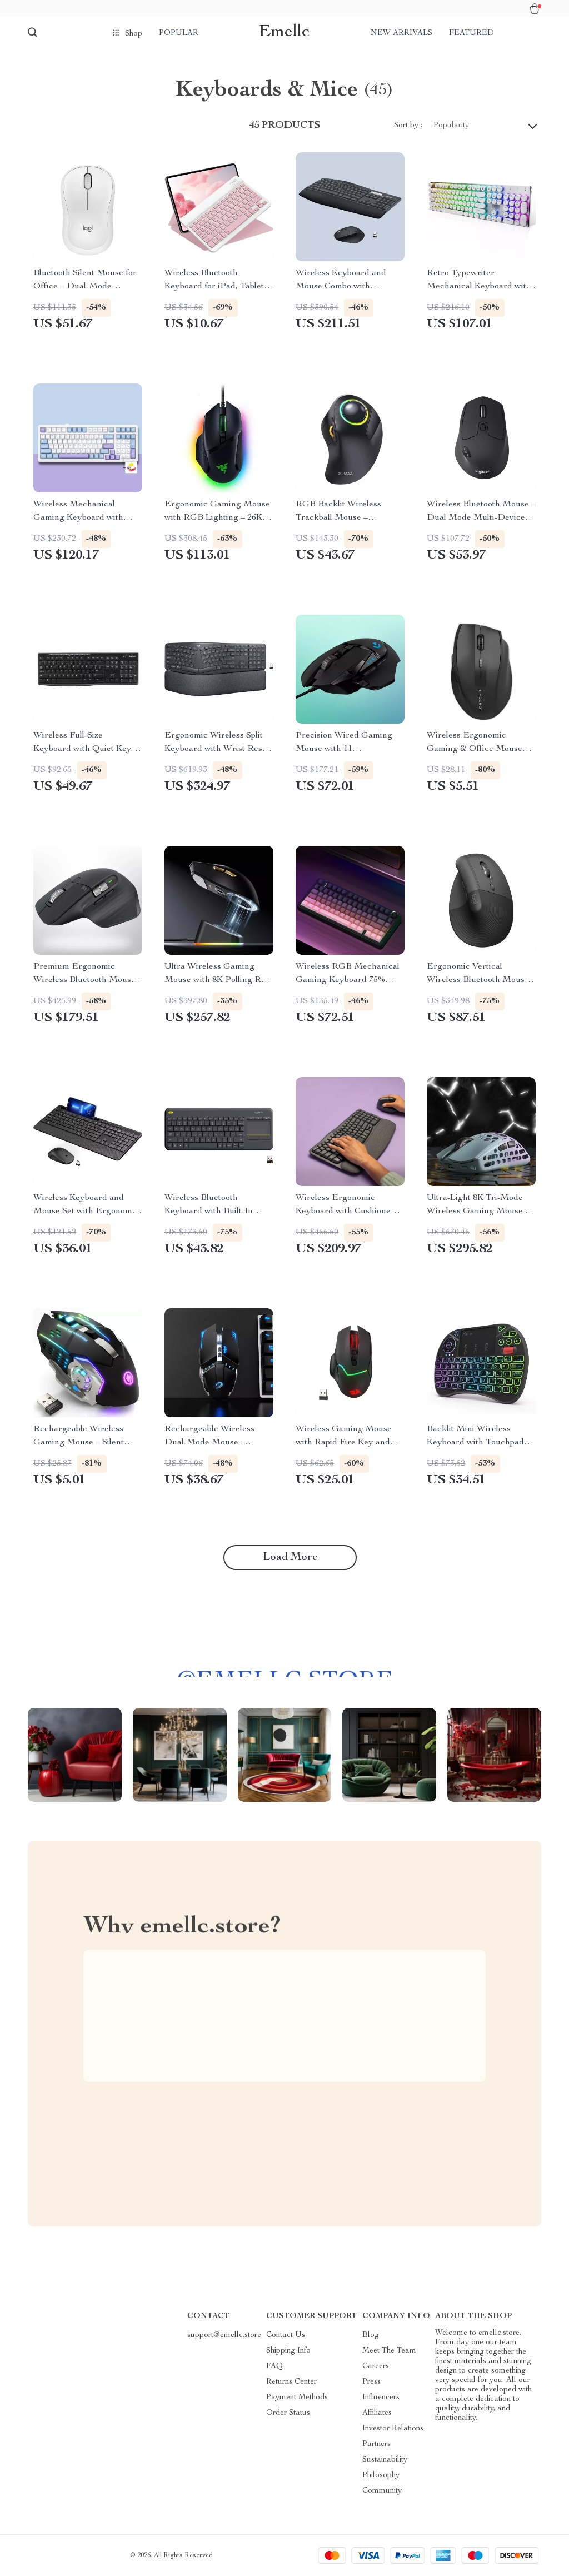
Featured (471, 33)
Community (382, 2491)
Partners (376, 2444)
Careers (375, 2366)
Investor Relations (392, 2429)
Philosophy (381, 2475)
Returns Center (291, 2382)
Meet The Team (389, 2351)
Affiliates (377, 2413)
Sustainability (384, 2460)
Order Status (288, 2413)
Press (371, 2382)
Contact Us (285, 2335)
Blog (370, 2335)
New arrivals (401, 33)
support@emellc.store (224, 2335)
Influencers (381, 2397)
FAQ (274, 2366)
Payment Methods (297, 2397)
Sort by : (408, 125)
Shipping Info (288, 2351)
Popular (178, 33)
